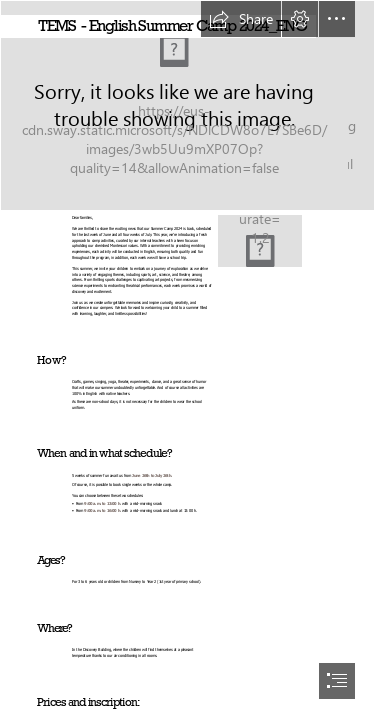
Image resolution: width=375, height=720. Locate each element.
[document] (187, 360)
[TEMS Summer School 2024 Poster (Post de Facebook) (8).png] (260, 241)
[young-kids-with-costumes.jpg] (187, 105)
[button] (241, 19)
